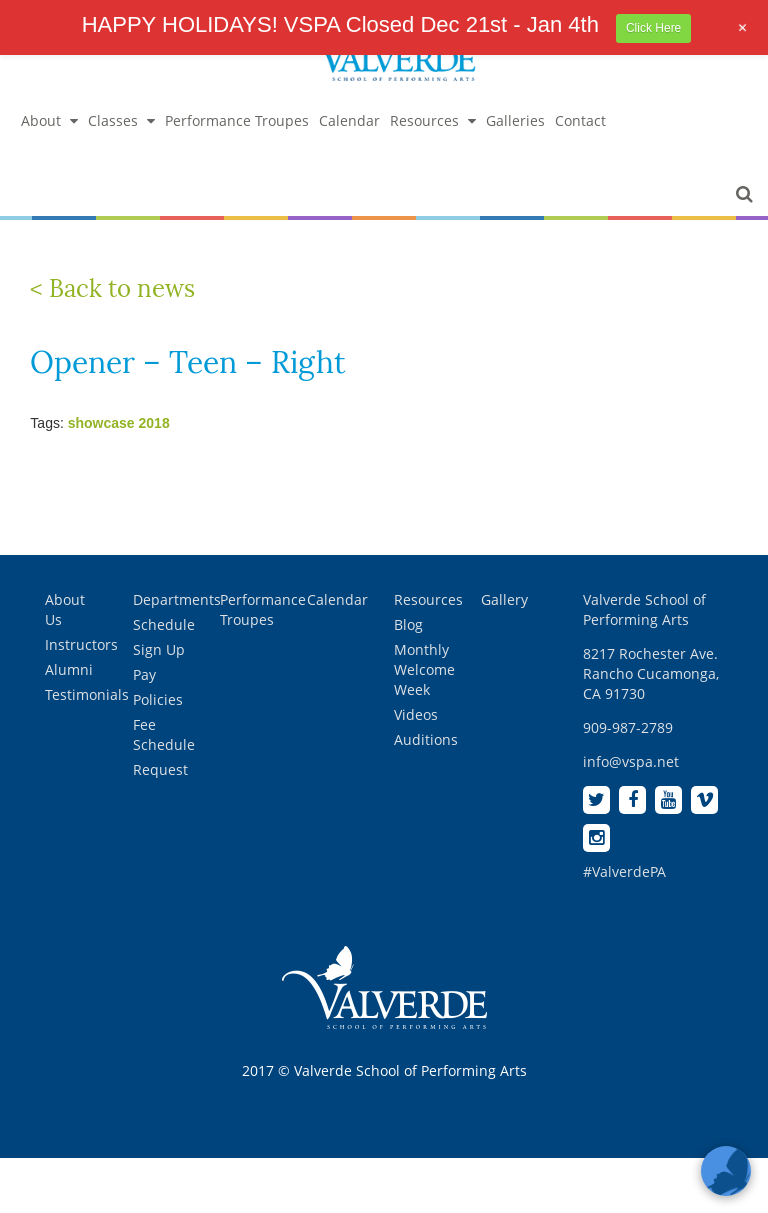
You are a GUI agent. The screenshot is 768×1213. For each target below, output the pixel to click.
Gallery (504, 599)
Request (160, 769)
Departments (177, 599)
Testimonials (87, 694)
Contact (580, 120)
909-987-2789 (628, 727)
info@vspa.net (631, 761)
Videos (416, 714)
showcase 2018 (119, 423)
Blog (408, 624)
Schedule (164, 624)
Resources (433, 120)
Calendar (349, 120)
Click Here (653, 28)
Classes (121, 120)
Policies (158, 699)
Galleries (515, 120)
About (49, 120)
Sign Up (159, 649)
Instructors (81, 644)
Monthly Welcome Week (424, 669)
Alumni (69, 669)
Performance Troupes (237, 120)
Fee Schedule (164, 734)
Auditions (426, 739)
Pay (144, 674)
